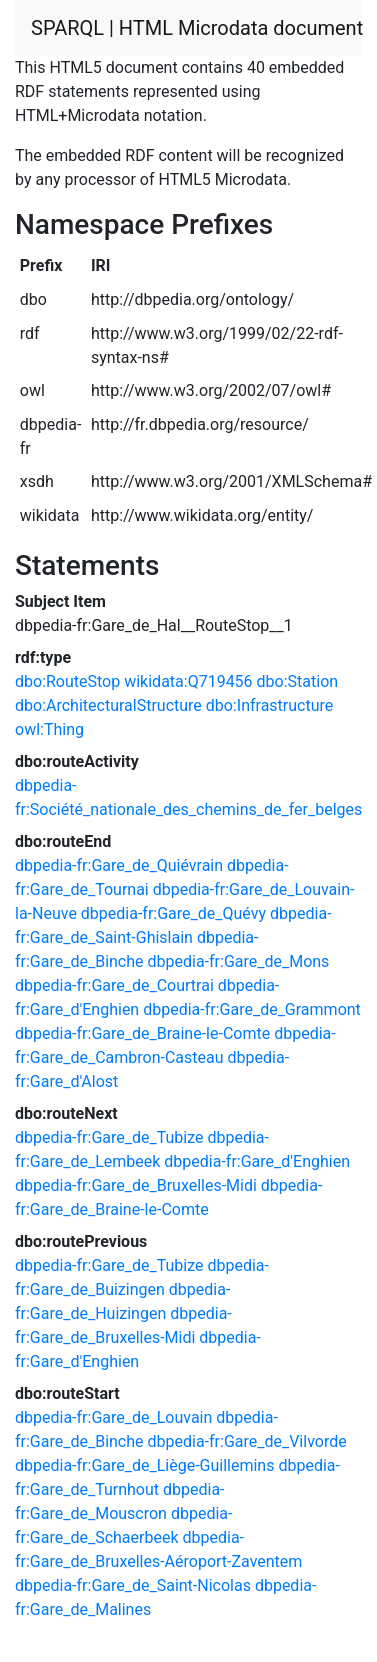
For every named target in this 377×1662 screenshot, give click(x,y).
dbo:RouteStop (67, 681)
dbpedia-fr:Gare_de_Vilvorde (247, 1441)
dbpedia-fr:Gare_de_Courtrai (114, 985)
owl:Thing (49, 729)
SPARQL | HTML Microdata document (197, 28)
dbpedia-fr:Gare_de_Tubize (109, 1137)
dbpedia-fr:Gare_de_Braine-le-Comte (142, 1033)
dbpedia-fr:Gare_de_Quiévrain (119, 865)
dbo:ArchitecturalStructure (108, 705)
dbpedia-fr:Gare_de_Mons (239, 961)
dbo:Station (298, 681)
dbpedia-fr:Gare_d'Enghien (257, 1161)
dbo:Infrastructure (270, 705)
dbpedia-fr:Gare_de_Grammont (252, 1009)
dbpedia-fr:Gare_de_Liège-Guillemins (144, 1465)
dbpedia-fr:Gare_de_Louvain (113, 1417)
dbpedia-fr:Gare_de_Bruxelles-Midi (136, 1185)
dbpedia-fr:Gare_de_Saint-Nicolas (133, 1585)
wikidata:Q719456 (188, 681)
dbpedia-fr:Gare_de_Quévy (173, 913)
